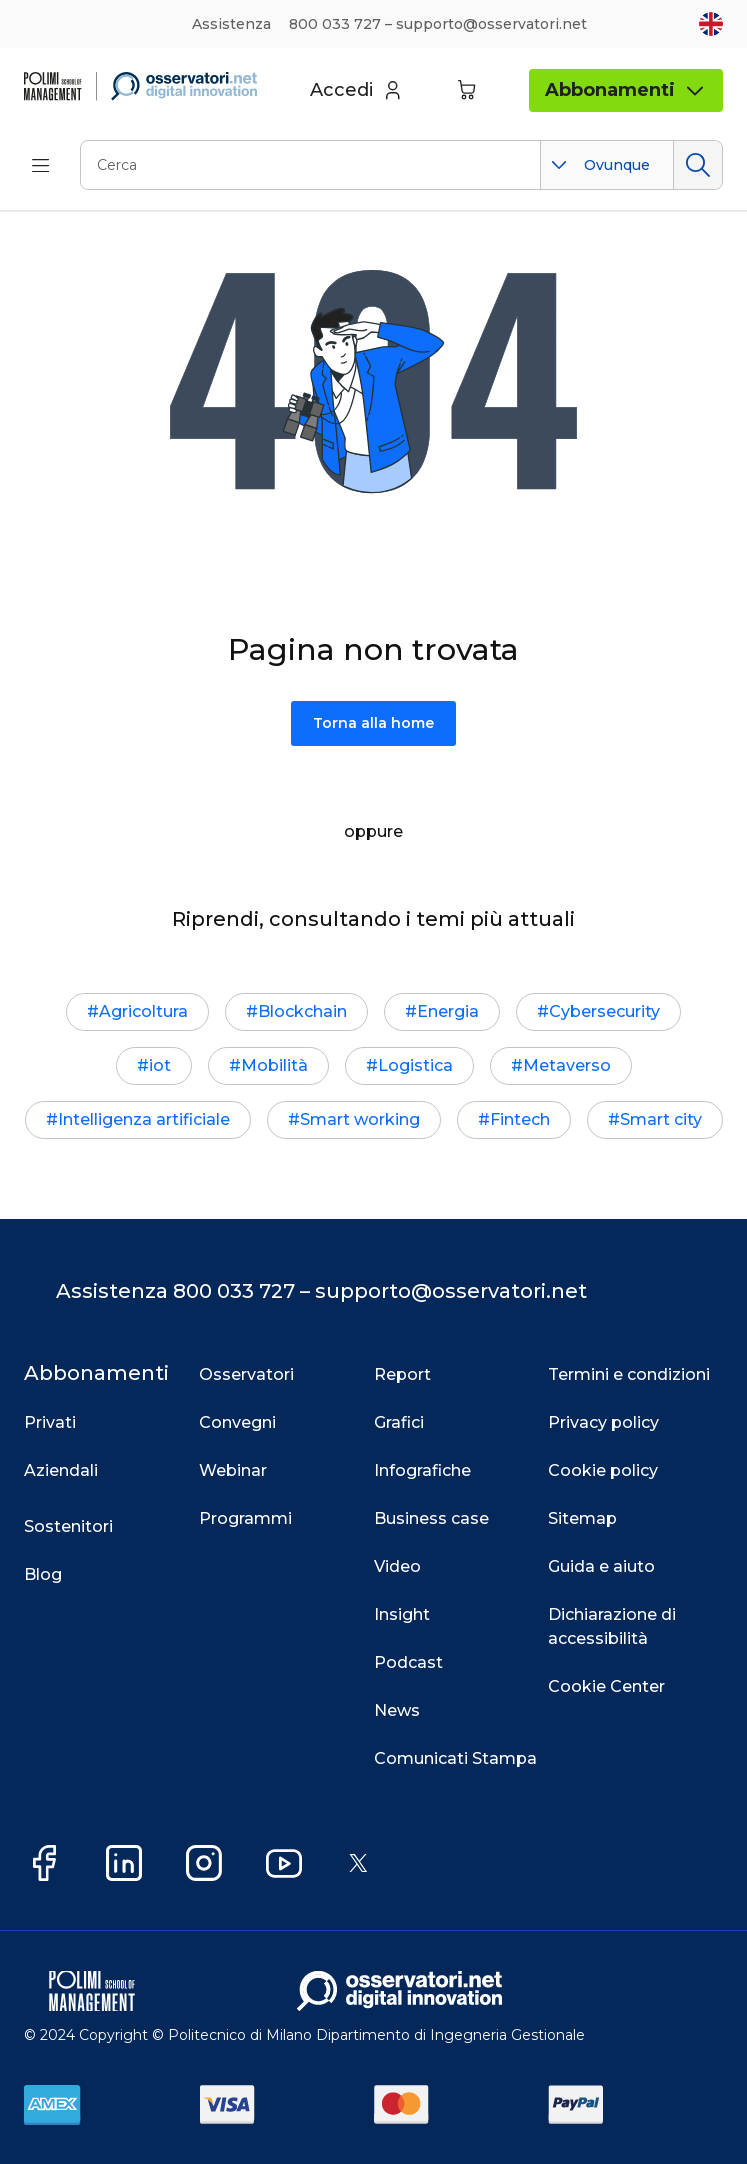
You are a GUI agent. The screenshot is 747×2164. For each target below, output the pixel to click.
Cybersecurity (604, 1011)
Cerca (697, 165)
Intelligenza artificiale (144, 1119)
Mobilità (274, 1065)
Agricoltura (143, 1011)
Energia (448, 1011)
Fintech (520, 1119)
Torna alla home (373, 723)
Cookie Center (606, 1686)
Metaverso (567, 1065)
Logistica (415, 1065)
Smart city (661, 1119)
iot (160, 1065)
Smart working (360, 1119)
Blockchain (302, 1011)
